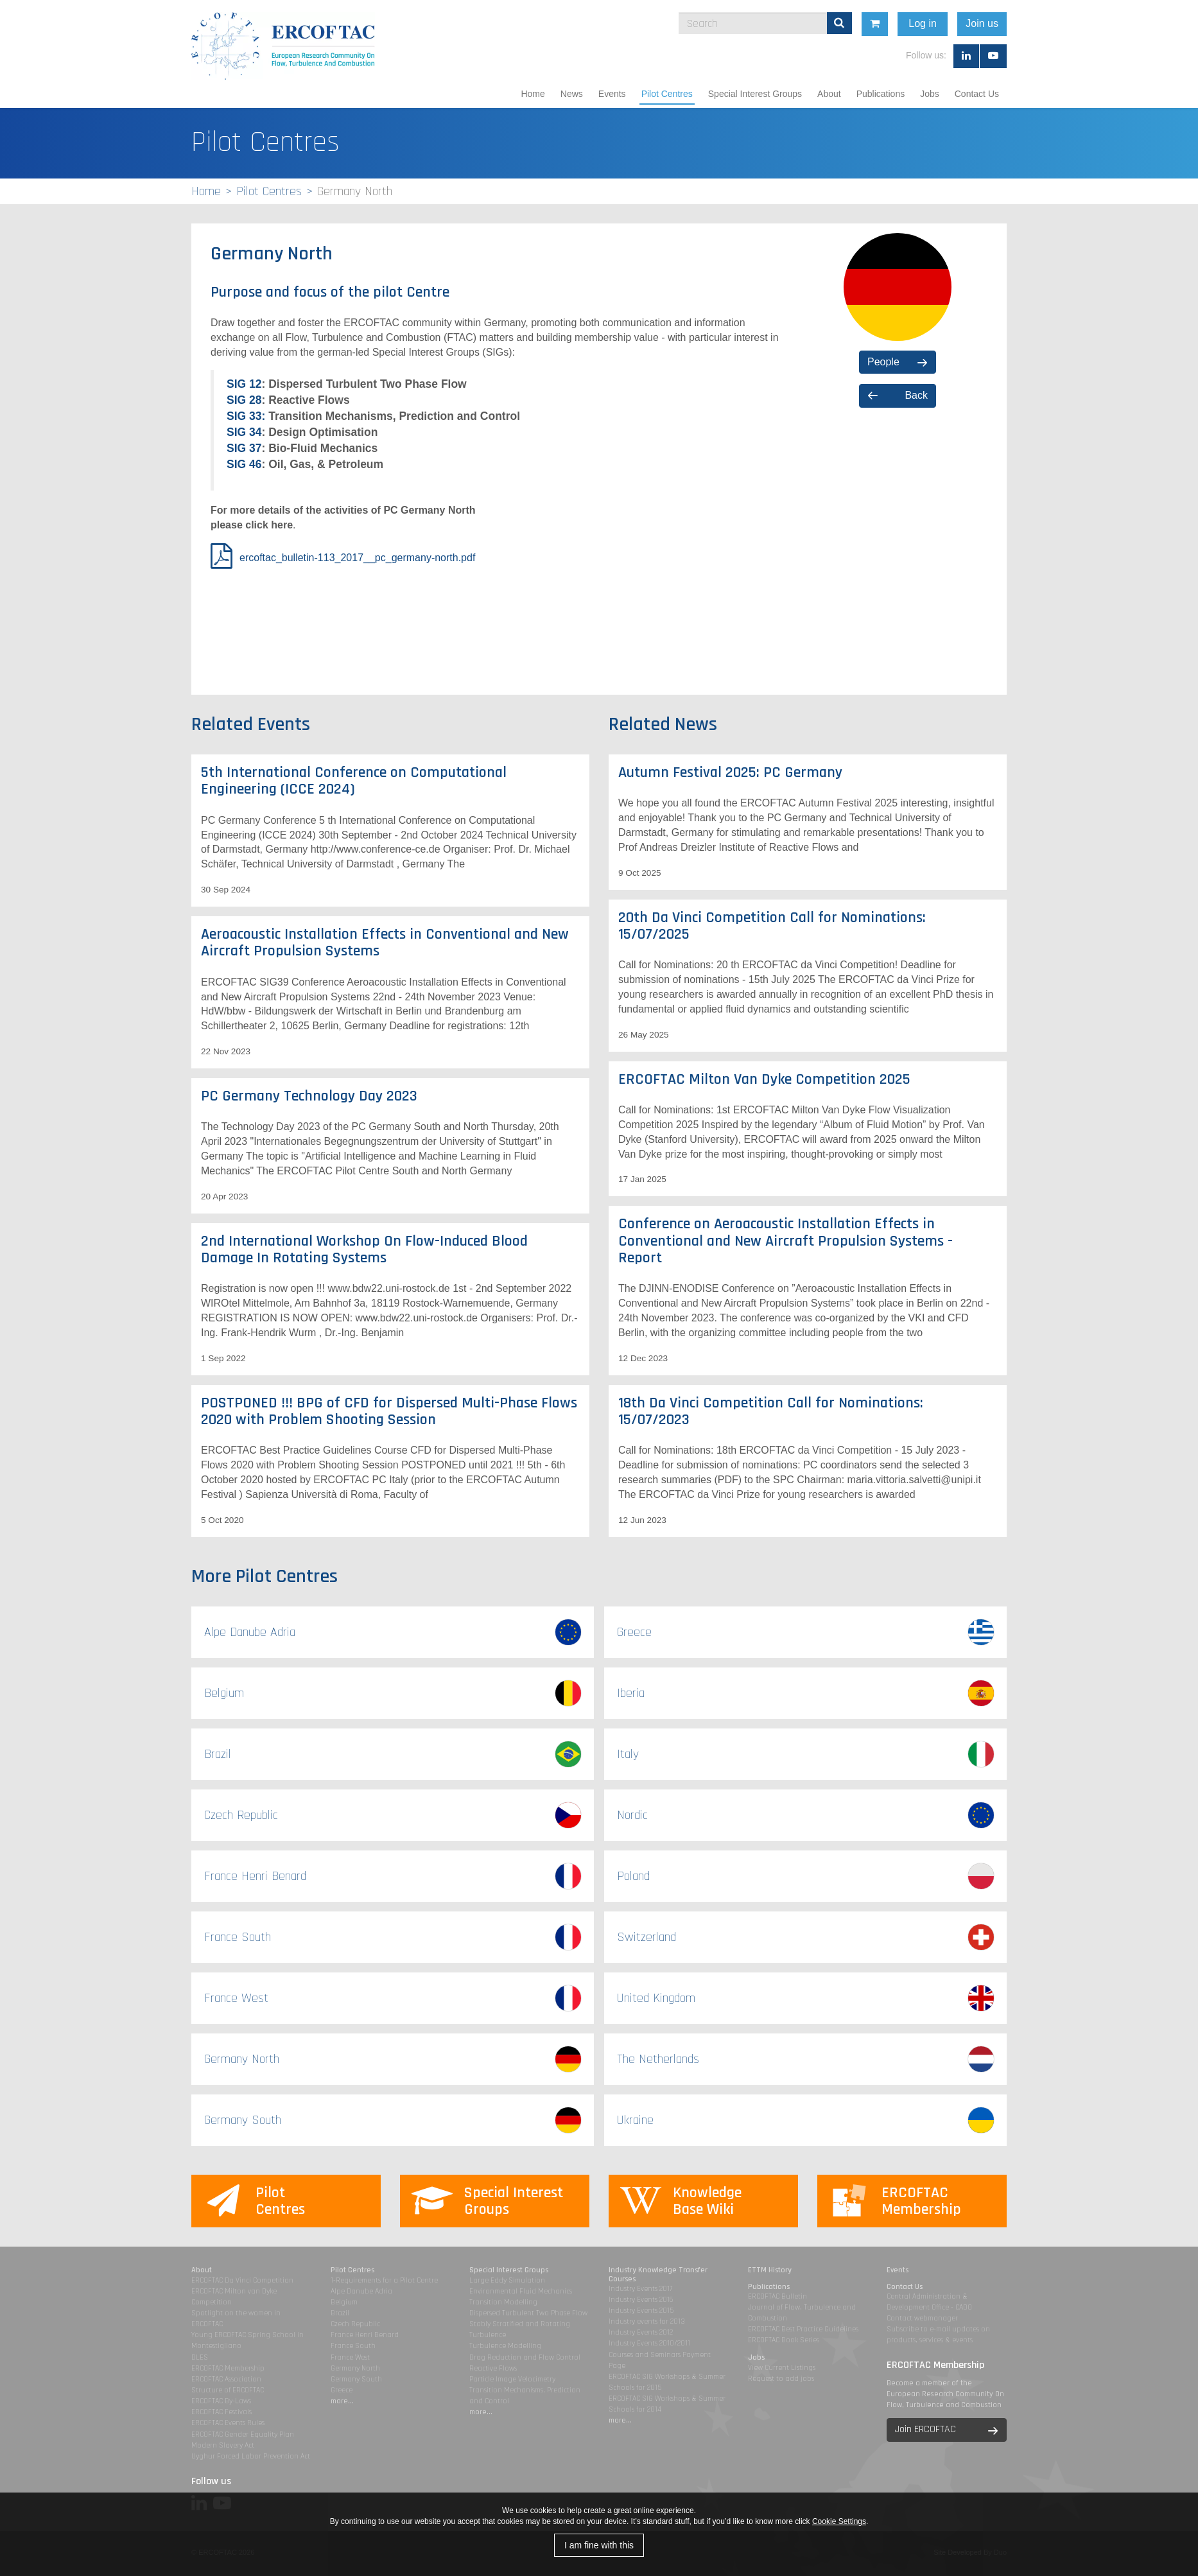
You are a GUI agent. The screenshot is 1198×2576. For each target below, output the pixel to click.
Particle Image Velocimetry (512, 2379)
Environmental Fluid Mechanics (520, 2291)
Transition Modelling (503, 2302)
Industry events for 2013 (647, 2321)
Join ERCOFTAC (925, 2429)
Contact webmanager (922, 2318)
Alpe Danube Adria (361, 2291)
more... (342, 2401)
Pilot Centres (667, 94)
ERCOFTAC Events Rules (228, 2423)
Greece (341, 2390)
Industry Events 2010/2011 (649, 2343)
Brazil (340, 2313)
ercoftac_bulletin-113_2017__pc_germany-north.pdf (357, 557)
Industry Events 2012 (641, 2332)
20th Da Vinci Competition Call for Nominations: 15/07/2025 (772, 926)
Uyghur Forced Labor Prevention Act (250, 2456)
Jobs (929, 94)
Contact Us (977, 94)
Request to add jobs (781, 2378)
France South (353, 2346)
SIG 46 (244, 464)
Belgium (344, 2302)
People (883, 361)
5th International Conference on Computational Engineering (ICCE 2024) (354, 781)
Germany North (355, 2368)
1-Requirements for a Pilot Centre (384, 2280)
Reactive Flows (493, 2368)
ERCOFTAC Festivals (221, 2412)
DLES (199, 2357)
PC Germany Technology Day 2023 (309, 1096)
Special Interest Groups (755, 94)
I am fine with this (599, 2545)
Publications (880, 94)
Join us (1098, 23)
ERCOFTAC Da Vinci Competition (242, 2280)
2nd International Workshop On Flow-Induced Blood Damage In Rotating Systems (364, 1249)
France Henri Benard (365, 2335)
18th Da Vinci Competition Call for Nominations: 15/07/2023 (770, 1411)
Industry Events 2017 (640, 2288)
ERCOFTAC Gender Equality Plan (242, 2434)
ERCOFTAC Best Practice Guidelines (803, 2329)
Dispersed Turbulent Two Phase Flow (528, 2313)
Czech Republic (355, 2324)
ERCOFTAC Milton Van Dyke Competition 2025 (764, 1079)
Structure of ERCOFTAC (227, 2390)
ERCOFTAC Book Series (783, 2340)
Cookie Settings (839, 2521)
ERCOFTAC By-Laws (221, 2401)
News (571, 94)
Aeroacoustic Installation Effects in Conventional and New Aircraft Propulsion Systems (385, 943)
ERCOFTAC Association (226, 2379)
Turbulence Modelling (505, 2346)
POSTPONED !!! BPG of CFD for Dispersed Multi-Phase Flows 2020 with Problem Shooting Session (389, 1411)
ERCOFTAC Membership (228, 2368)
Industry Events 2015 (641, 2310)
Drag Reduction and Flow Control (524, 2357)
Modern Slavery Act (222, 2445)
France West (350, 2357)
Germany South (356, 2379)
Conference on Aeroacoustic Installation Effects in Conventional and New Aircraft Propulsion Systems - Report (785, 1240)
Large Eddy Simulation (507, 2280)
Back (916, 395)
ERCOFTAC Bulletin (777, 2296)
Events (612, 94)
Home (532, 94)
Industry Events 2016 (641, 2299)
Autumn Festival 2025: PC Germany (730, 772)
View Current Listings (781, 2367)
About (829, 94)
